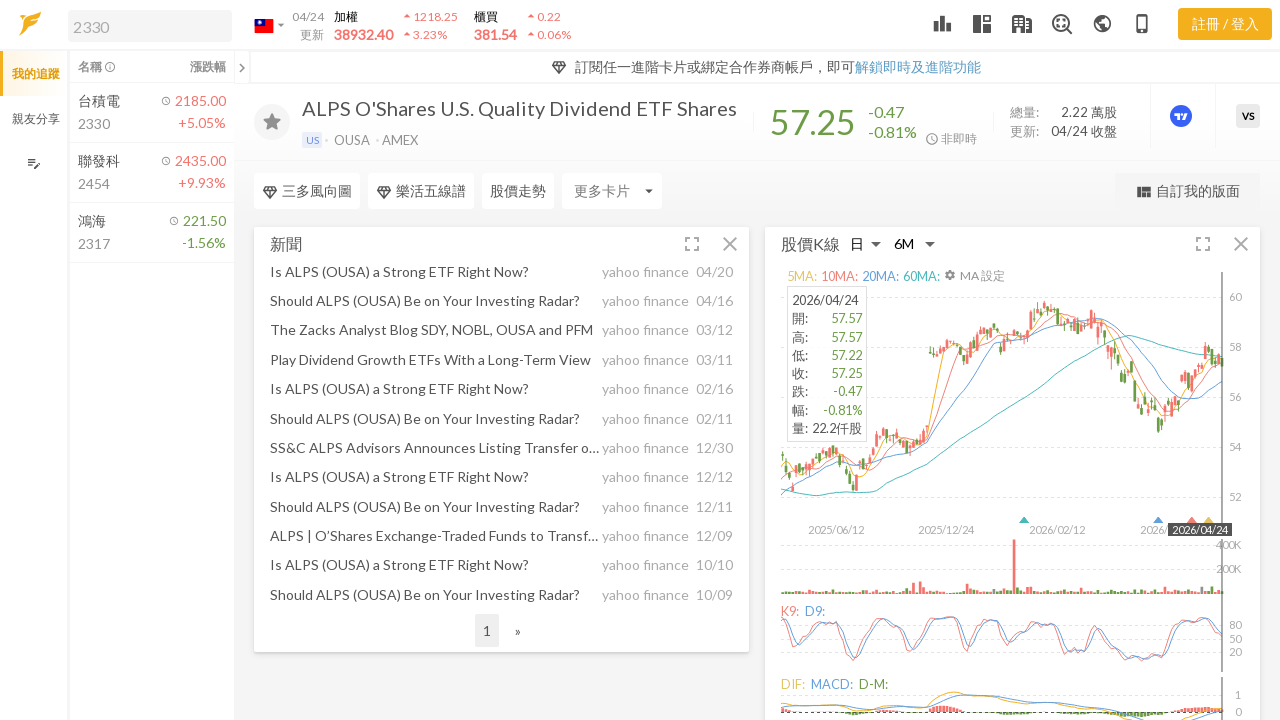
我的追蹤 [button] (36, 73)
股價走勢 (518, 190)
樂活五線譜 (421, 191)
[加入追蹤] (272, 122)
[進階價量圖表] (1183, 116)
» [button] (518, 630)
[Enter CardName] (612, 191)
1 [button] (487, 630)
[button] (146, 25)
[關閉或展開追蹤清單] (242, 67)
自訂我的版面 (1187, 191)
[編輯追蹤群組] (33, 163)
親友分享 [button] (36, 118)
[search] (150, 26)
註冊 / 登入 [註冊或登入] (1225, 23)
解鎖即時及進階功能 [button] (918, 66)
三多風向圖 (307, 191)
